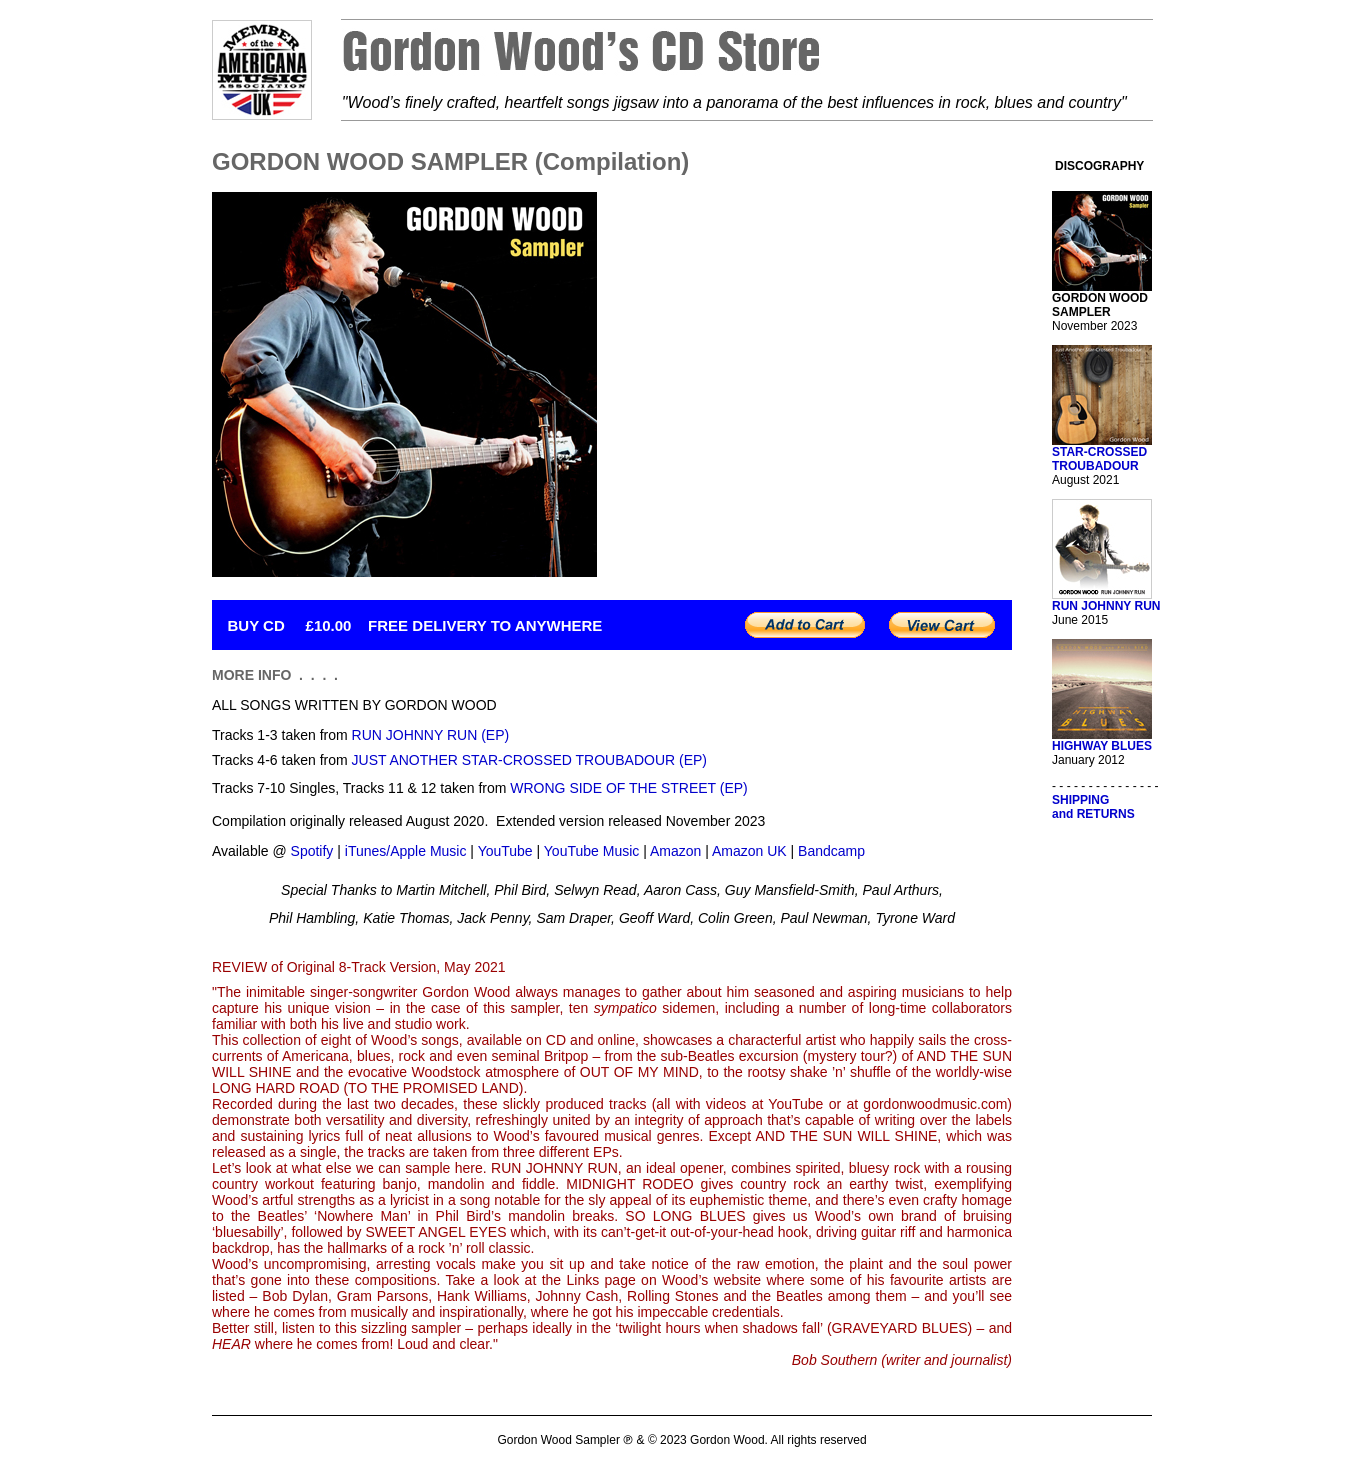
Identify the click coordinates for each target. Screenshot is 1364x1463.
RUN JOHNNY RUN (1106, 606)
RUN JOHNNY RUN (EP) (431, 735)
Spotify (312, 851)
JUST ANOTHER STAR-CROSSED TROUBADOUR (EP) (529, 760)
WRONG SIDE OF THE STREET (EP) (629, 788)
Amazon (675, 851)
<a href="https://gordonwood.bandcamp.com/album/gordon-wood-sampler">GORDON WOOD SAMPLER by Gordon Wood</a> (819, 384)
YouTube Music (591, 851)
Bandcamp (831, 851)
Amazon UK (749, 851)
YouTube (505, 851)
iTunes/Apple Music (406, 851)
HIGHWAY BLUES (1102, 746)
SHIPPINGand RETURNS (1093, 807)
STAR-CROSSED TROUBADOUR (1099, 459)
